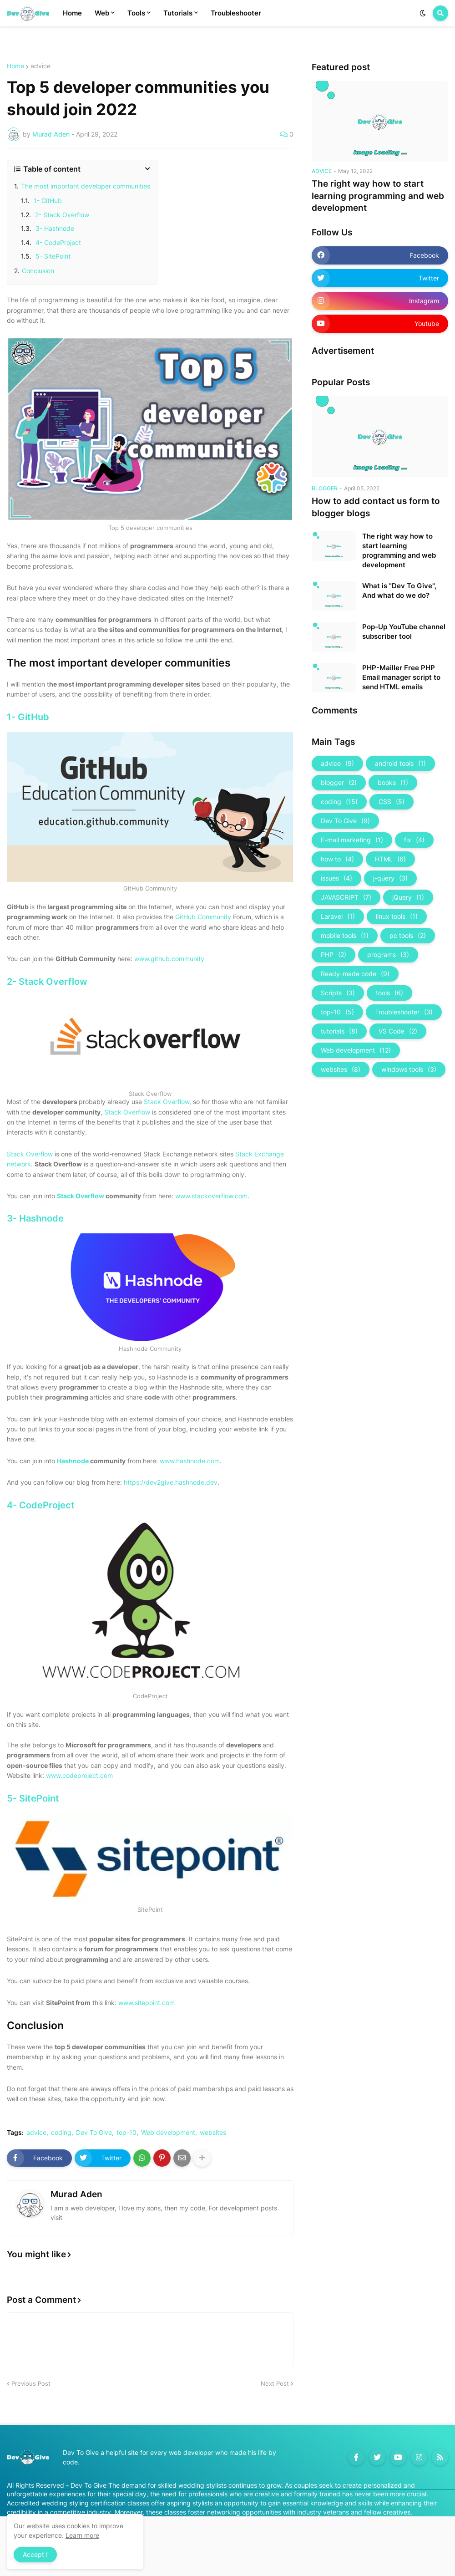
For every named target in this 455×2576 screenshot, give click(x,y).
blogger (339, 782)
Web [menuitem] (102, 13)
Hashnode (73, 1461)
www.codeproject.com (79, 1775)
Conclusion (38, 271)
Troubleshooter (404, 1012)
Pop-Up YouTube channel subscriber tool (403, 631)
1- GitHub (47, 200)
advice (40, 66)
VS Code (398, 1031)
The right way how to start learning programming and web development (378, 195)
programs (388, 954)
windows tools (408, 1069)
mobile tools (345, 935)
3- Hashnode (54, 228)
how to (337, 859)
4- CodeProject (57, 242)
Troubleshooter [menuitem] (236, 13)
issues (336, 878)
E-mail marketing (352, 840)
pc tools (407, 935)
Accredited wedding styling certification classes (78, 2503)
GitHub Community (203, 917)
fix (414, 840)
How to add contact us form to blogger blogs (376, 507)
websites (213, 2132)
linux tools (397, 916)
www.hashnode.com (190, 1461)
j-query (390, 878)
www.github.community (169, 958)
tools (389, 993)
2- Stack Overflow (61, 215)
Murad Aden (76, 2194)
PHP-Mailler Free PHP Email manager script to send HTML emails (401, 677)
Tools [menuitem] (136, 13)
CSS (391, 801)
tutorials (339, 1031)
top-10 (126, 2132)
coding (61, 2132)
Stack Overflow (166, 1101)
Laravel (338, 916)
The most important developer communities (85, 186)
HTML (390, 859)
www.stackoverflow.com (211, 1196)
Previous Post (31, 2383)
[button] (423, 13)
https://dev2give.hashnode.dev (170, 1482)
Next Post (275, 2383)
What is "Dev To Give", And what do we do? (399, 590)
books (393, 782)
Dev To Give (94, 2132)
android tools (400, 763)
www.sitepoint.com (146, 2002)
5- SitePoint (52, 256)
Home (15, 66)
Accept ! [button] (35, 2554)
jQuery (408, 897)
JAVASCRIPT (346, 897)
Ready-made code (355, 974)
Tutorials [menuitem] (177, 13)
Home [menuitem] (72, 13)
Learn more (82, 2535)
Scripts (338, 993)
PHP (333, 954)
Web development (168, 2132)
